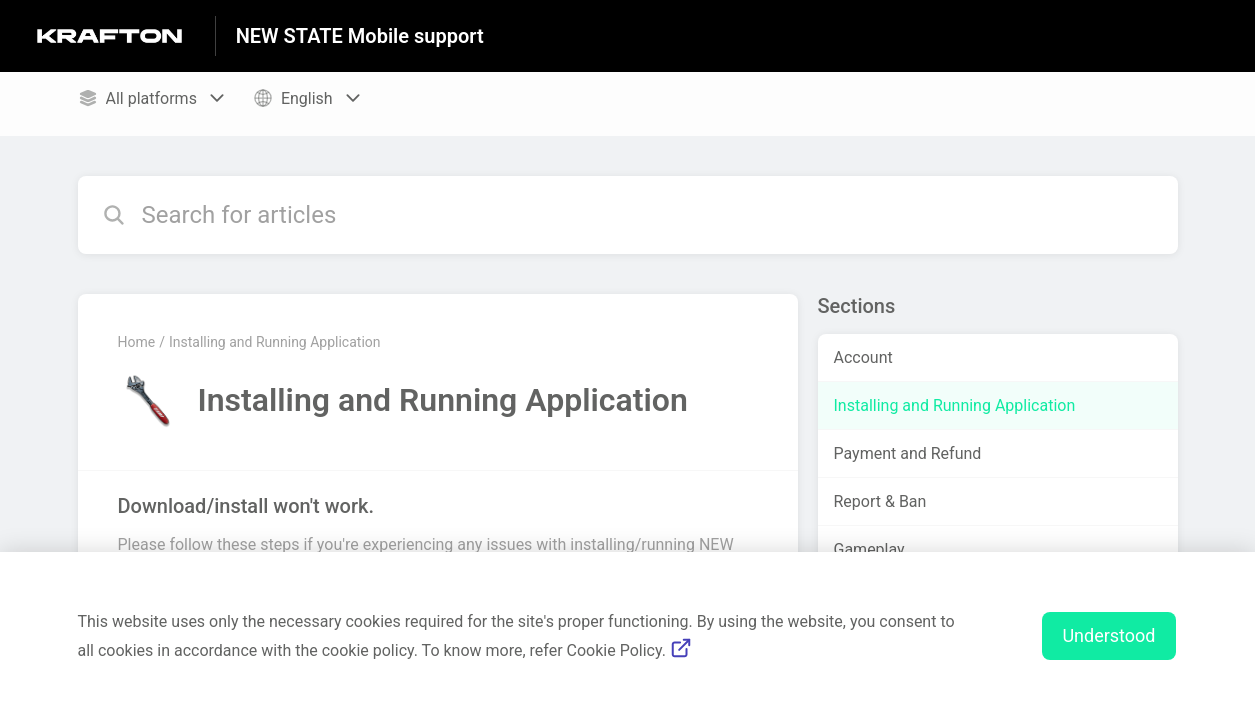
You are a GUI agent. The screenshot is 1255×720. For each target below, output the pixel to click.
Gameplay (869, 549)
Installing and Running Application (275, 342)
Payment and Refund (908, 453)
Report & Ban (880, 501)
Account (863, 357)
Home (137, 342)
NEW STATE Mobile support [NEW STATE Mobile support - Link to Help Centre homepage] (360, 36)
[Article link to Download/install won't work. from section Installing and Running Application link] (438, 536)
